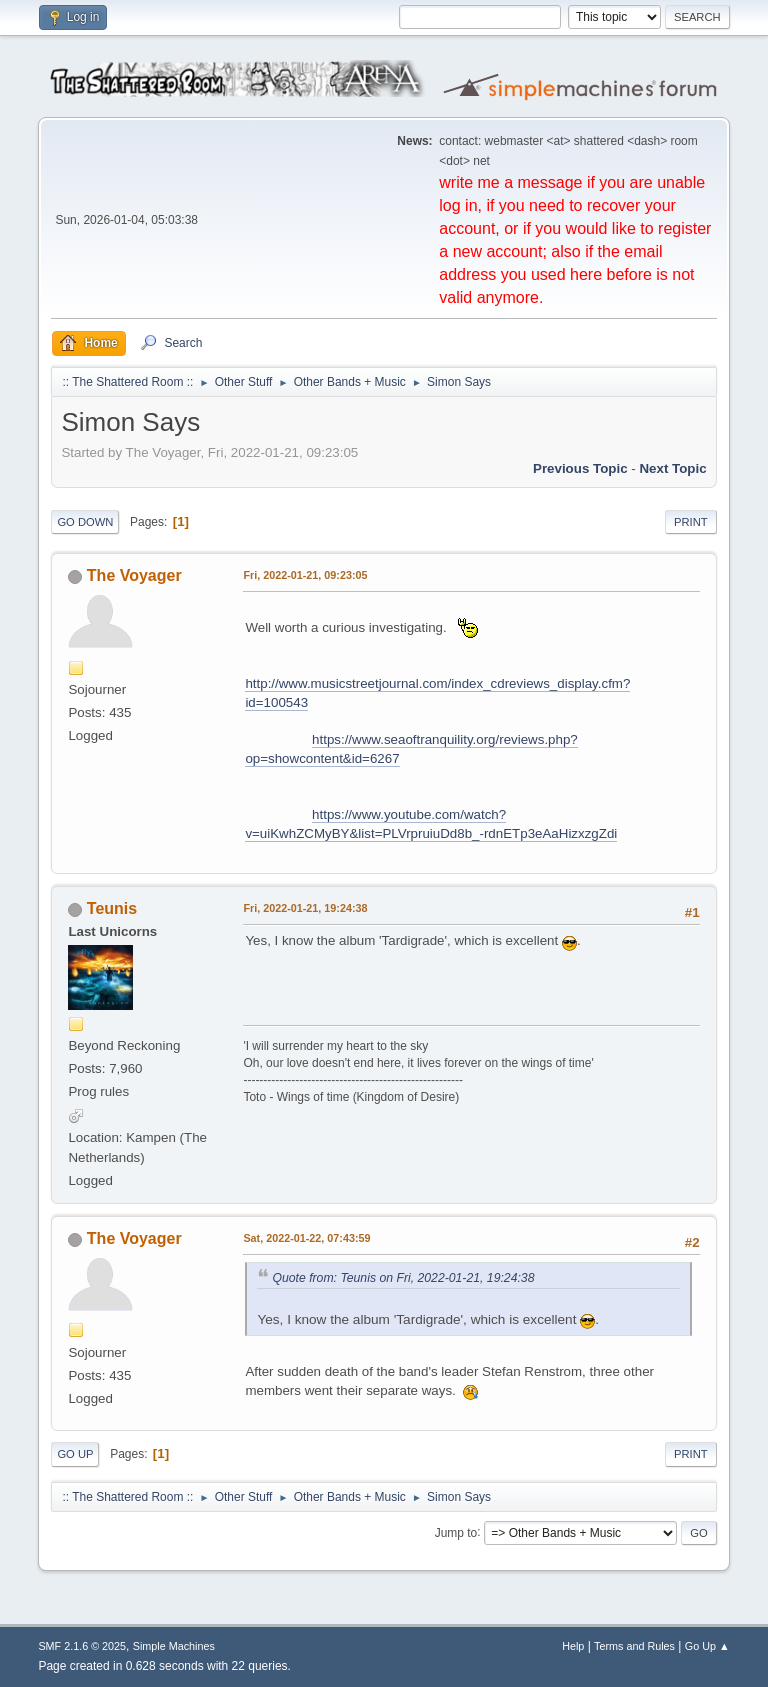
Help (573, 1646)
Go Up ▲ (707, 1646)
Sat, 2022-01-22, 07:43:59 (306, 1238)
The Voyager (134, 575)
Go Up (75, 1454)
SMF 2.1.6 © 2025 (82, 1646)
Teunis (112, 908)
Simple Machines (174, 1646)
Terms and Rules (634, 1646)
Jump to (456, 1532)
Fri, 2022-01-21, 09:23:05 (305, 575)
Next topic (672, 468)
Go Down (85, 522)
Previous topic (580, 468)
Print (691, 522)
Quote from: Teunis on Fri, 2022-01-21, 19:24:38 (403, 1278)
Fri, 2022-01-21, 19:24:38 (305, 908)
